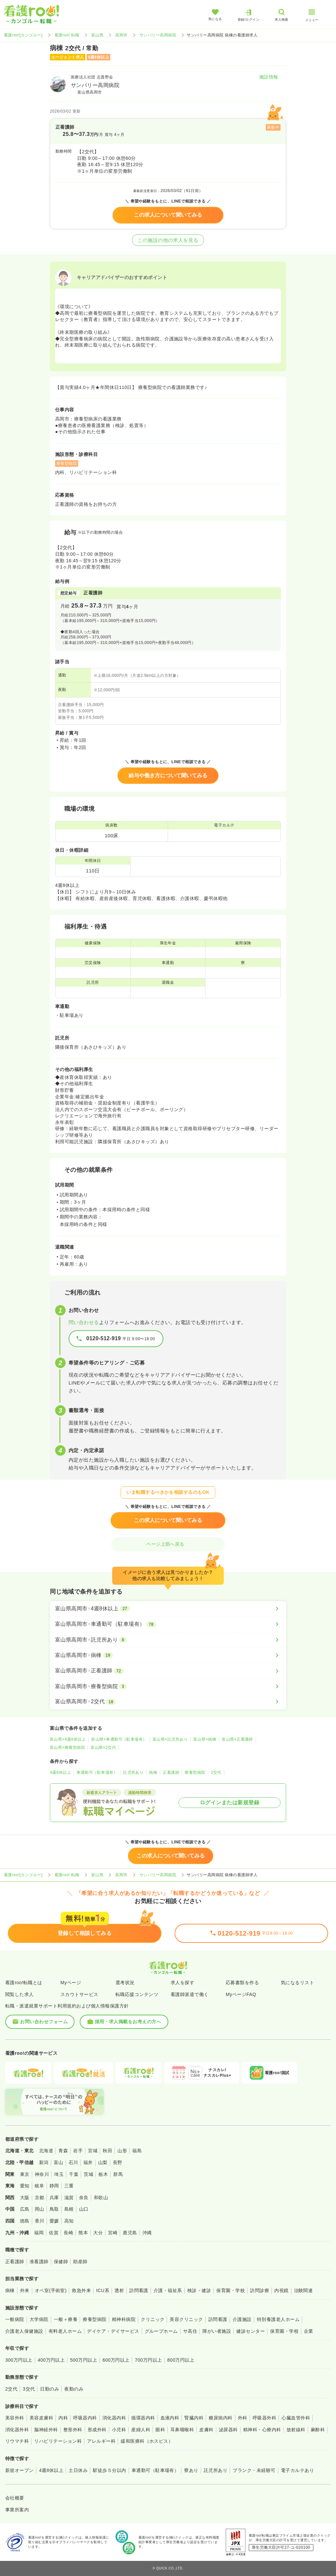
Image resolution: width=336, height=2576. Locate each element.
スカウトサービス (79, 1994)
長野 (117, 2162)
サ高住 (190, 2331)
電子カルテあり (297, 2470)
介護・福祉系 (168, 2290)
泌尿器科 (228, 2429)
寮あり (191, 2470)
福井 (88, 2162)
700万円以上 (148, 2360)
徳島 (25, 2220)
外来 (25, 2290)
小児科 (119, 2429)
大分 (98, 2232)
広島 (25, 2209)
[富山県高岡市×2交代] (168, 1701)
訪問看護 (138, 2290)
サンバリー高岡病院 (157, 35)
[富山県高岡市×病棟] (168, 1655)
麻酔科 (318, 2429)
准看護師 (39, 2261)
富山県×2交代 (103, 1747)
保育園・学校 (230, 2290)
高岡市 (121, 35)
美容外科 (14, 2417)
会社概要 (14, 2498)
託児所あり (133, 1772)
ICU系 (102, 2290)
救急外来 (81, 2290)
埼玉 (59, 2174)
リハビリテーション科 (58, 2441)
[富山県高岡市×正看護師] (168, 1670)
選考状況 (125, 1982)
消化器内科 (114, 2417)
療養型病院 (195, 1772)
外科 (242, 2417)
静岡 (54, 2185)
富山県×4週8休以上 (68, 1739)
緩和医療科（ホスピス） (147, 2441)
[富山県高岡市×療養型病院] (168, 1686)
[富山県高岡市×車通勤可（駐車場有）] (168, 1624)
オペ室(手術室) (51, 2290)
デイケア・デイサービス (113, 2331)
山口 (84, 2209)
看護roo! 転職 (66, 35)
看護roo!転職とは (23, 1982)
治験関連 (303, 2290)
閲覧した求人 (19, 1994)
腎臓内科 (193, 2417)
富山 (58, 2162)
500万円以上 (83, 2360)
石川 (73, 2162)
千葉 (73, 2174)
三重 (69, 2185)
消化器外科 (17, 2429)
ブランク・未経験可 (254, 2470)
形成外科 (97, 2429)
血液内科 (169, 2417)
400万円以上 (51, 2360)
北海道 (46, 2150)
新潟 (44, 2162)
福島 (137, 2150)
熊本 (83, 2232)
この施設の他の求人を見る (168, 240)
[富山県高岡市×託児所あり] (168, 1639)
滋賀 (69, 2197)
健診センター (250, 2331)
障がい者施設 (216, 2331)
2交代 (216, 1772)
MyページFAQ (241, 1994)
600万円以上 (116, 2360)
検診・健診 (199, 2290)
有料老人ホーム (65, 2331)
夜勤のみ (73, 2389)
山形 (122, 2150)
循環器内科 (143, 2417)
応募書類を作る (242, 1982)
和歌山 (101, 2197)
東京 (25, 2174)
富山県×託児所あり (170, 1739)
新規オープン (19, 2470)
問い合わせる (84, 1322)
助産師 (80, 2261)
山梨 (103, 2162)
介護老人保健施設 (24, 2331)
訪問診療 (259, 2290)
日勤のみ (49, 2389)
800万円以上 (181, 2360)
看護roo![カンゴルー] (23, 35)
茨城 (88, 2174)
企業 (308, 2331)
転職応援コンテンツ (137, 1994)
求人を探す (182, 1982)
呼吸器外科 (264, 2417)
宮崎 (112, 2232)
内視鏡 (281, 2290)
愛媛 (54, 2220)
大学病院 (39, 2319)
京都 (39, 2197)
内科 (63, 2417)
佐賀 (53, 2232)
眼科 (160, 2429)
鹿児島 (130, 2232)
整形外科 (72, 2429)
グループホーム (161, 2331)
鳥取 (54, 2209)
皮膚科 (206, 2429)
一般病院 (14, 2319)
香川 (39, 2220)
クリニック (152, 2319)
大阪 (25, 2197)
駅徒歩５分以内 (109, 2470)
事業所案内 (17, 2509)
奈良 (84, 2197)
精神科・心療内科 (262, 2429)
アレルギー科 (101, 2441)
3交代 (29, 2389)
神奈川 (42, 2174)
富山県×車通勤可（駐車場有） (119, 1739)
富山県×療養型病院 (67, 1747)
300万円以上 (18, 2360)
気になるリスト (297, 1982)
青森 (63, 2150)
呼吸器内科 (85, 2417)
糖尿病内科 (220, 2417)
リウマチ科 (17, 2441)
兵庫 (54, 2197)
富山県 (97, 35)
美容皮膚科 (41, 2417)
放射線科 (295, 2429)
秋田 (107, 2150)
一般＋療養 (65, 2319)
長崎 (68, 2232)
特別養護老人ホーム (278, 2319)
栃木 (103, 2174)
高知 (69, 2220)
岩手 (78, 2150)
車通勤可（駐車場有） (96, 1772)
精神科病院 (124, 2319)
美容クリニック (186, 2319)
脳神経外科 (46, 2429)
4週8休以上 (60, 1772)
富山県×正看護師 (237, 1739)
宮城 (92, 2150)
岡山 (39, 2209)
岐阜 (39, 2185)
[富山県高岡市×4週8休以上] (168, 1608)
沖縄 (147, 2232)
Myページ (70, 1982)
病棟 (153, 1772)
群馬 (118, 2174)
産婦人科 (140, 2429)
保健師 (61, 2261)
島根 (69, 2209)
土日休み (78, 2470)
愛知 (25, 2185)
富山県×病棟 (204, 1739)
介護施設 (242, 2319)
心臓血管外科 (296, 2417)
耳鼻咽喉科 (182, 2429)
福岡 (39, 2232)
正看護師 (171, 1772)
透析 (119, 2290)
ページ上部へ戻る (168, 1544)
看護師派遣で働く (190, 1994)
